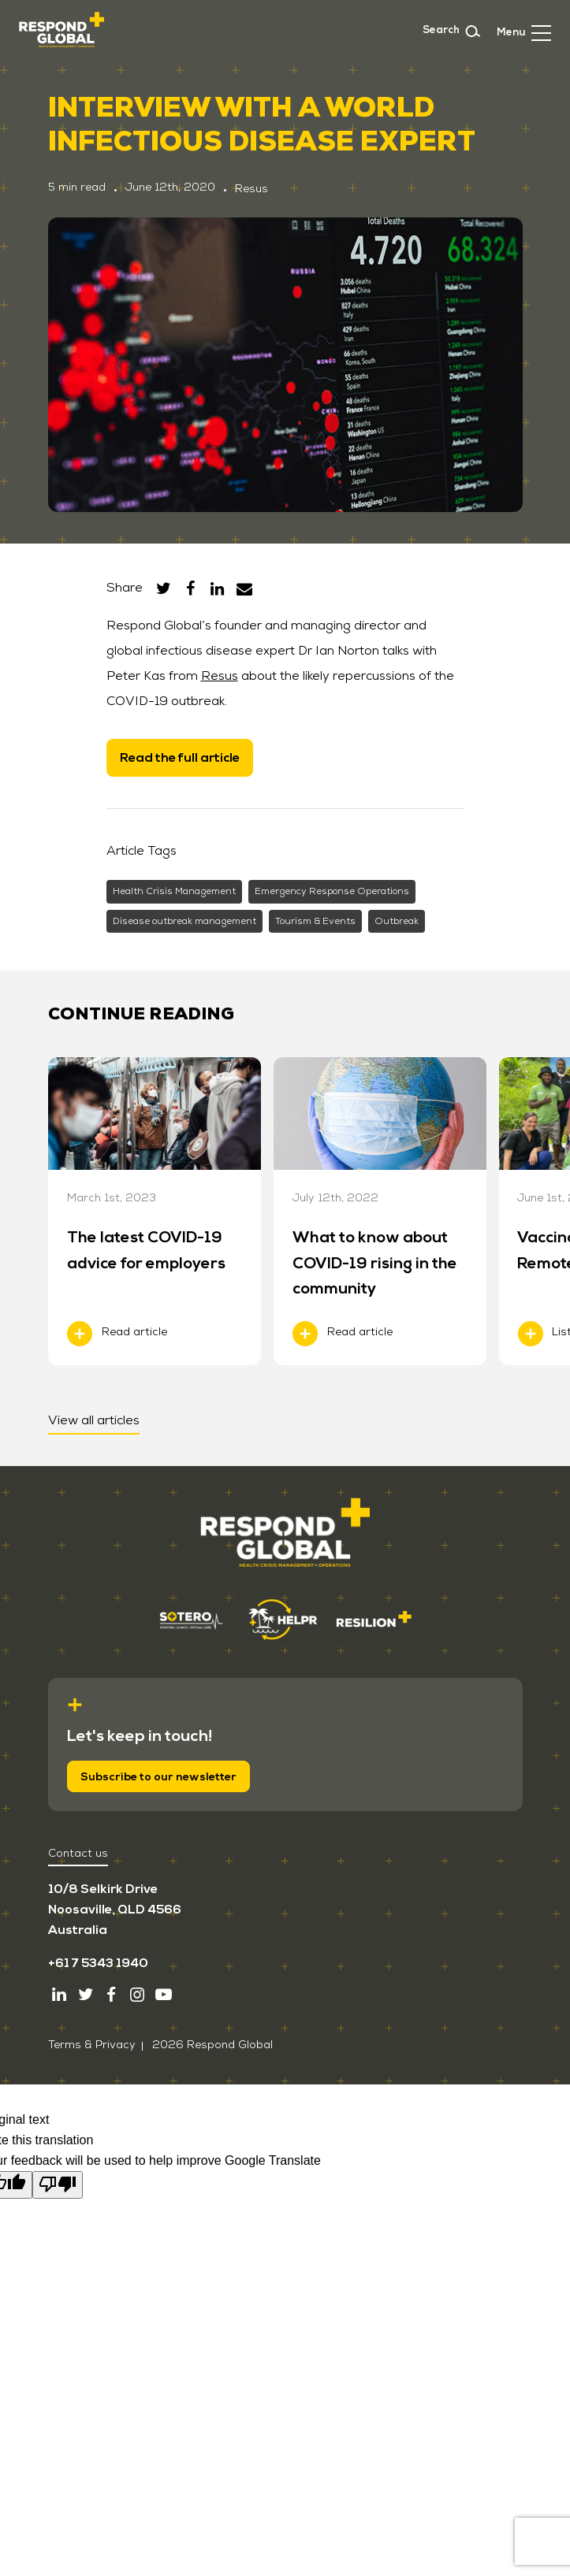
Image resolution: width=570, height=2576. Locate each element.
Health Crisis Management (174, 891)
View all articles (94, 1420)
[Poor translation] (57, 2184)
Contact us (78, 1853)
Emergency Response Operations (332, 891)
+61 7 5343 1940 (98, 1963)
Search (452, 31)
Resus (219, 675)
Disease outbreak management (184, 921)
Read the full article (180, 758)
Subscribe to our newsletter (158, 1777)
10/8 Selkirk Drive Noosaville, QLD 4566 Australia (114, 1909)
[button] (524, 31)
